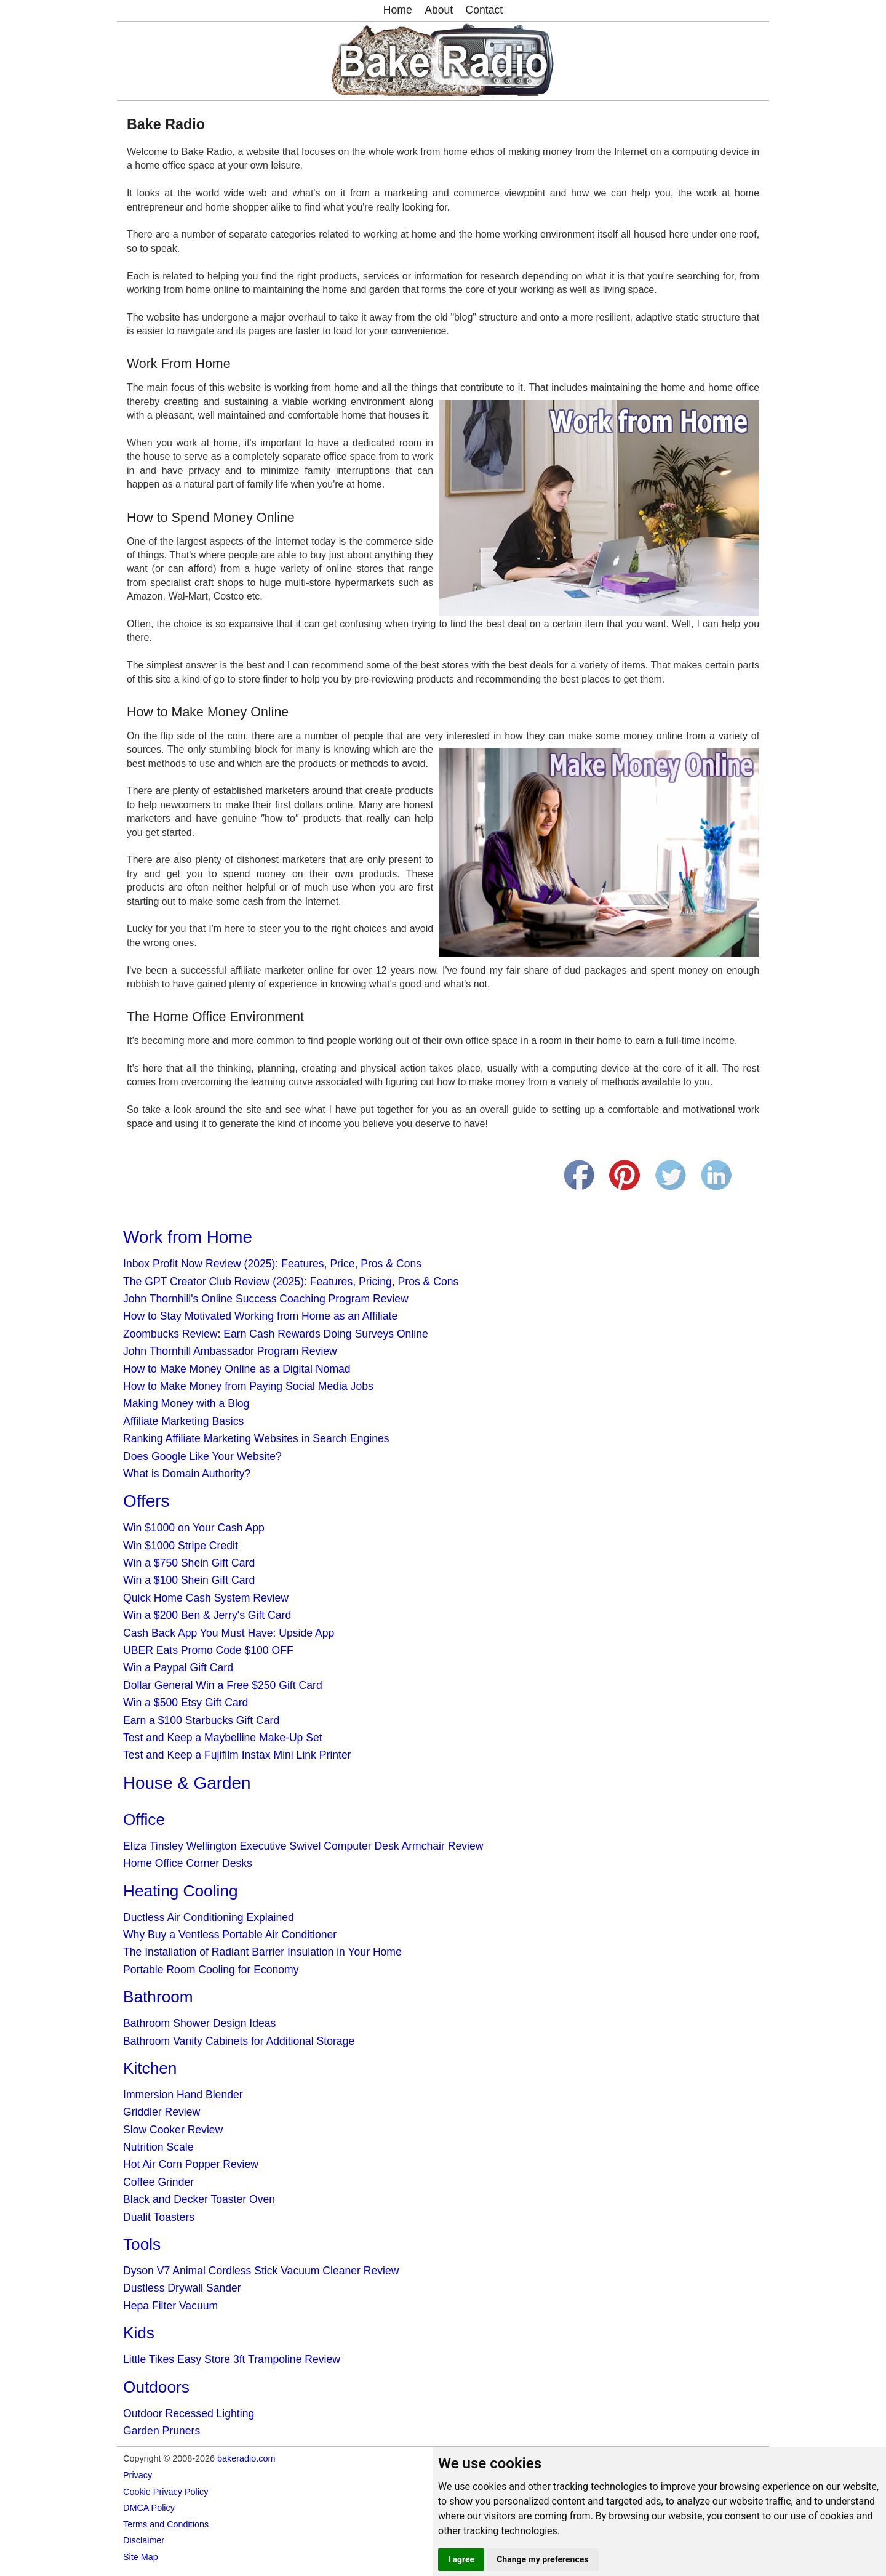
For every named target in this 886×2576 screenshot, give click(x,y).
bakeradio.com (246, 2458)
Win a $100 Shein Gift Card (189, 1580)
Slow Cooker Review (173, 2130)
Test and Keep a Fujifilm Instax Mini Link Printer (237, 1755)
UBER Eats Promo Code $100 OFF (208, 1650)
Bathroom (158, 1997)
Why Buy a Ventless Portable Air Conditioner (230, 1934)
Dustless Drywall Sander (182, 2288)
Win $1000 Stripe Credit (180, 1545)
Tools (142, 2244)
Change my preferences (542, 2559)
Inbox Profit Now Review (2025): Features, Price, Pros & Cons (272, 1264)
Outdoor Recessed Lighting (188, 2413)
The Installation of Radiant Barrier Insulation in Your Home (262, 1952)
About (439, 10)
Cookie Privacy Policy (165, 2492)
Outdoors (156, 2387)
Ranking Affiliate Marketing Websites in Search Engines (256, 1438)
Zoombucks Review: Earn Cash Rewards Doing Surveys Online (275, 1334)
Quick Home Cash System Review (206, 1598)
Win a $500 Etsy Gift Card (185, 1702)
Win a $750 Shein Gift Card (189, 1563)
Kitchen (150, 2068)
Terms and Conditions (166, 2524)
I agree (461, 2559)
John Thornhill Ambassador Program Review (230, 1351)
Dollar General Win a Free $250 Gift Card (222, 1685)
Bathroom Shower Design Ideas (199, 2023)
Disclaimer (143, 2540)
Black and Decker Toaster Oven (199, 2199)
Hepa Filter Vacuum (170, 2306)
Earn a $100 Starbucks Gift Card (201, 1720)
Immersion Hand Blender (183, 2094)
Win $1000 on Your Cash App (194, 1528)
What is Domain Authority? (186, 1473)
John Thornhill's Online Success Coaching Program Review (266, 1299)
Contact (484, 10)
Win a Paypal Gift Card (178, 1667)
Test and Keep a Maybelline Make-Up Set (222, 1737)
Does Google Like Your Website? (202, 1456)
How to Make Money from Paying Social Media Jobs (248, 1386)
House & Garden (187, 1782)
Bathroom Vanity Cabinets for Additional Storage (238, 2041)
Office (144, 1819)
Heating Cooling (180, 1891)
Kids (138, 2333)
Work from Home (187, 1236)
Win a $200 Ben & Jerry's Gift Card (207, 1615)
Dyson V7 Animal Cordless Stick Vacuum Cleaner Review (261, 2271)
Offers (146, 1501)
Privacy (137, 2475)
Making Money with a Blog (186, 1403)
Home (397, 10)
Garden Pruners (161, 2431)
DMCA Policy (149, 2508)
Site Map (140, 2557)
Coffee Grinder (158, 2182)
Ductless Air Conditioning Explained (208, 1917)
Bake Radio (166, 124)
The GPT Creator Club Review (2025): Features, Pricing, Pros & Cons (290, 1281)
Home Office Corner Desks (187, 1863)
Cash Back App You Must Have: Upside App (228, 1633)
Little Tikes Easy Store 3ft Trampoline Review (231, 2359)
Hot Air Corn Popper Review (190, 2164)
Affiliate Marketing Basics (183, 1421)
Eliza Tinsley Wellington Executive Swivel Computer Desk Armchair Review (303, 1846)
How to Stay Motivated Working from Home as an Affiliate (260, 1316)
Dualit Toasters (158, 2217)
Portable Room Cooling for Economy (211, 1970)
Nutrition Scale (158, 2147)
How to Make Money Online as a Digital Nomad (237, 1369)
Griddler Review (161, 2112)
